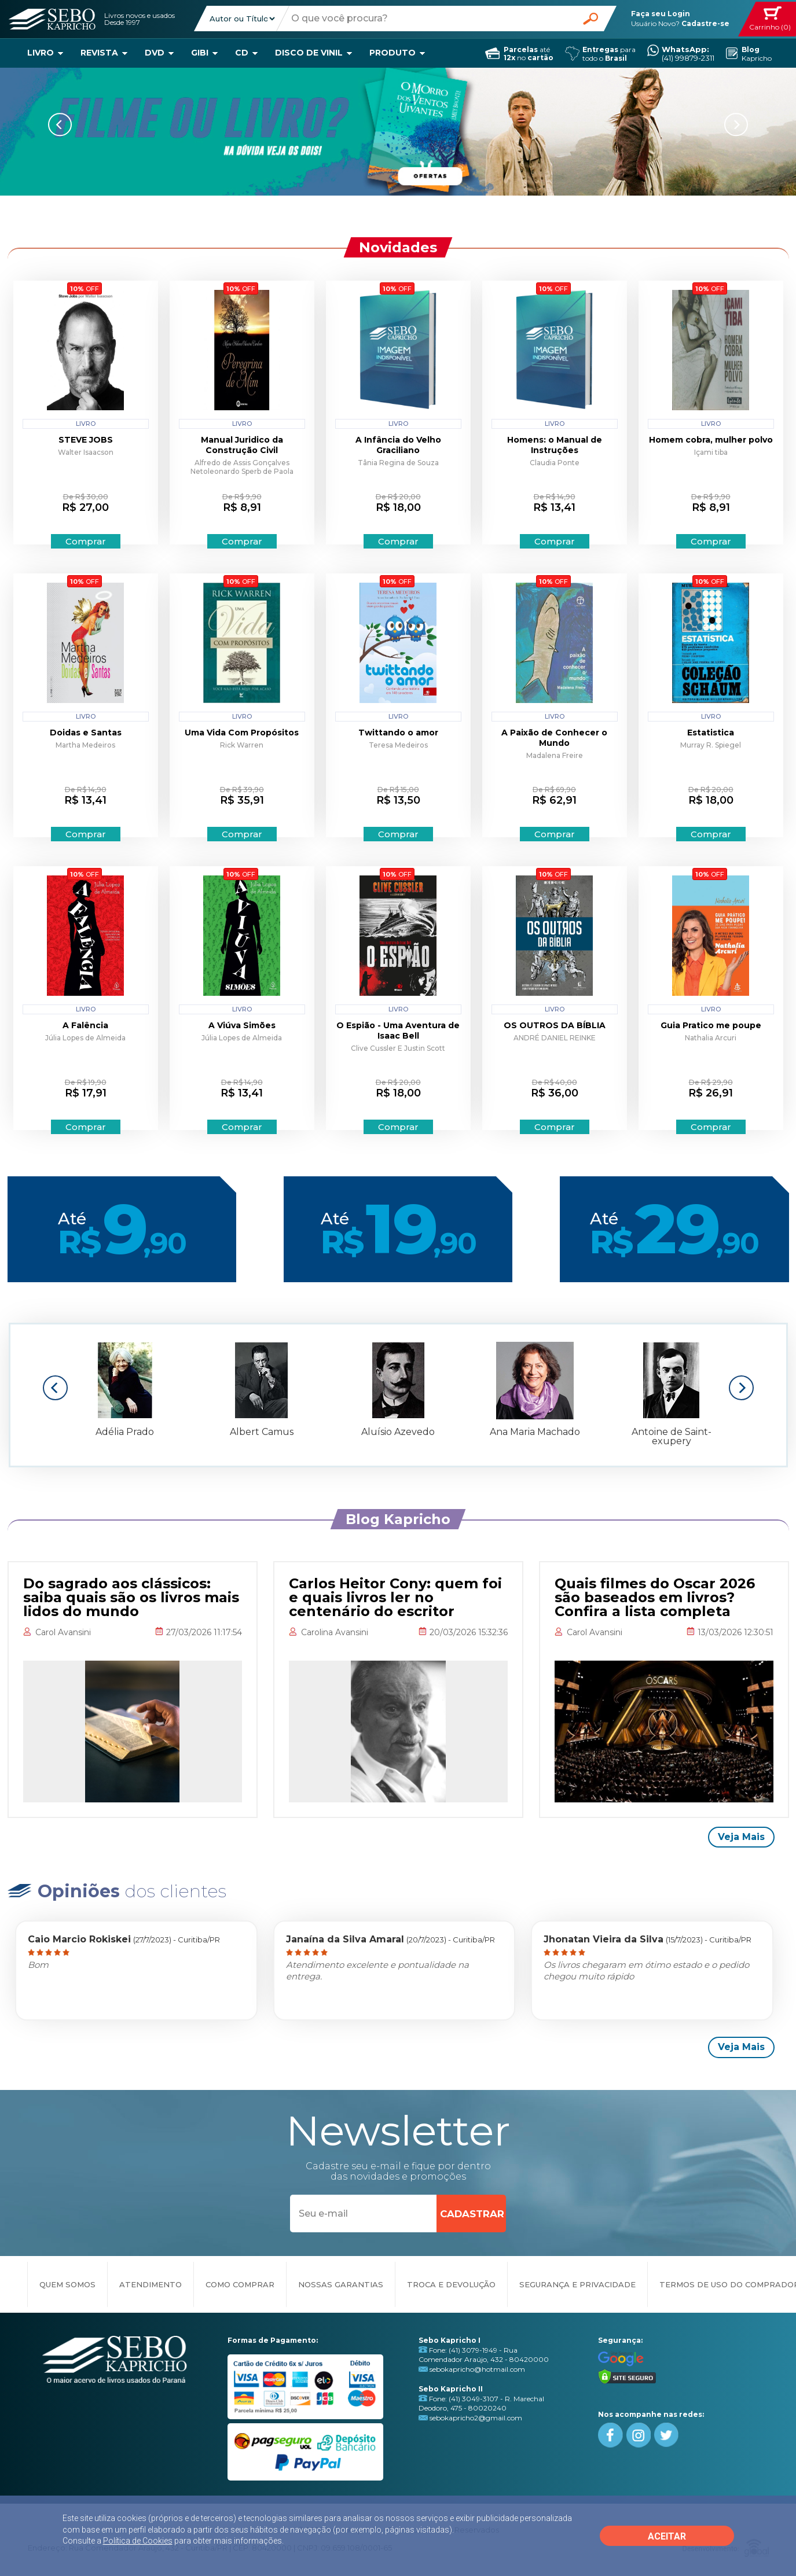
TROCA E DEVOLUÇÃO (451, 2284)
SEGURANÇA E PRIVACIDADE (577, 2284)
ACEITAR (667, 2536)
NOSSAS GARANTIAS (340, 2284)
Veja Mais (741, 1836)
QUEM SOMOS (67, 2284)
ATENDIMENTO (150, 2284)
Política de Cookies (138, 2540)
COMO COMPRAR (240, 2284)
